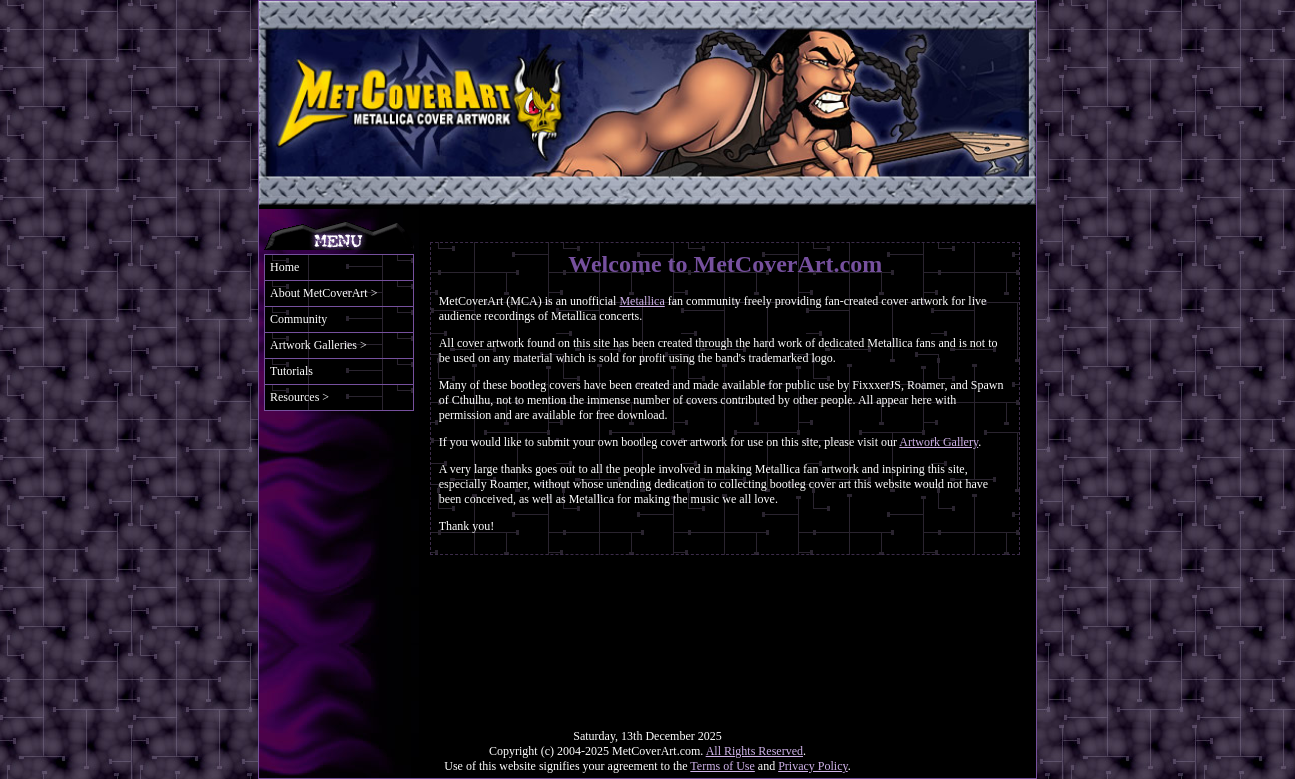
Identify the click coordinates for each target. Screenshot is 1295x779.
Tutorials (291, 371)
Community (298, 319)
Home (284, 267)
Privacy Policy (813, 766)
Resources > (299, 397)
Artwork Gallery (938, 442)
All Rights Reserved (754, 751)
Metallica (641, 301)
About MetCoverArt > (323, 293)
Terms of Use (722, 766)
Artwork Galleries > (318, 345)
